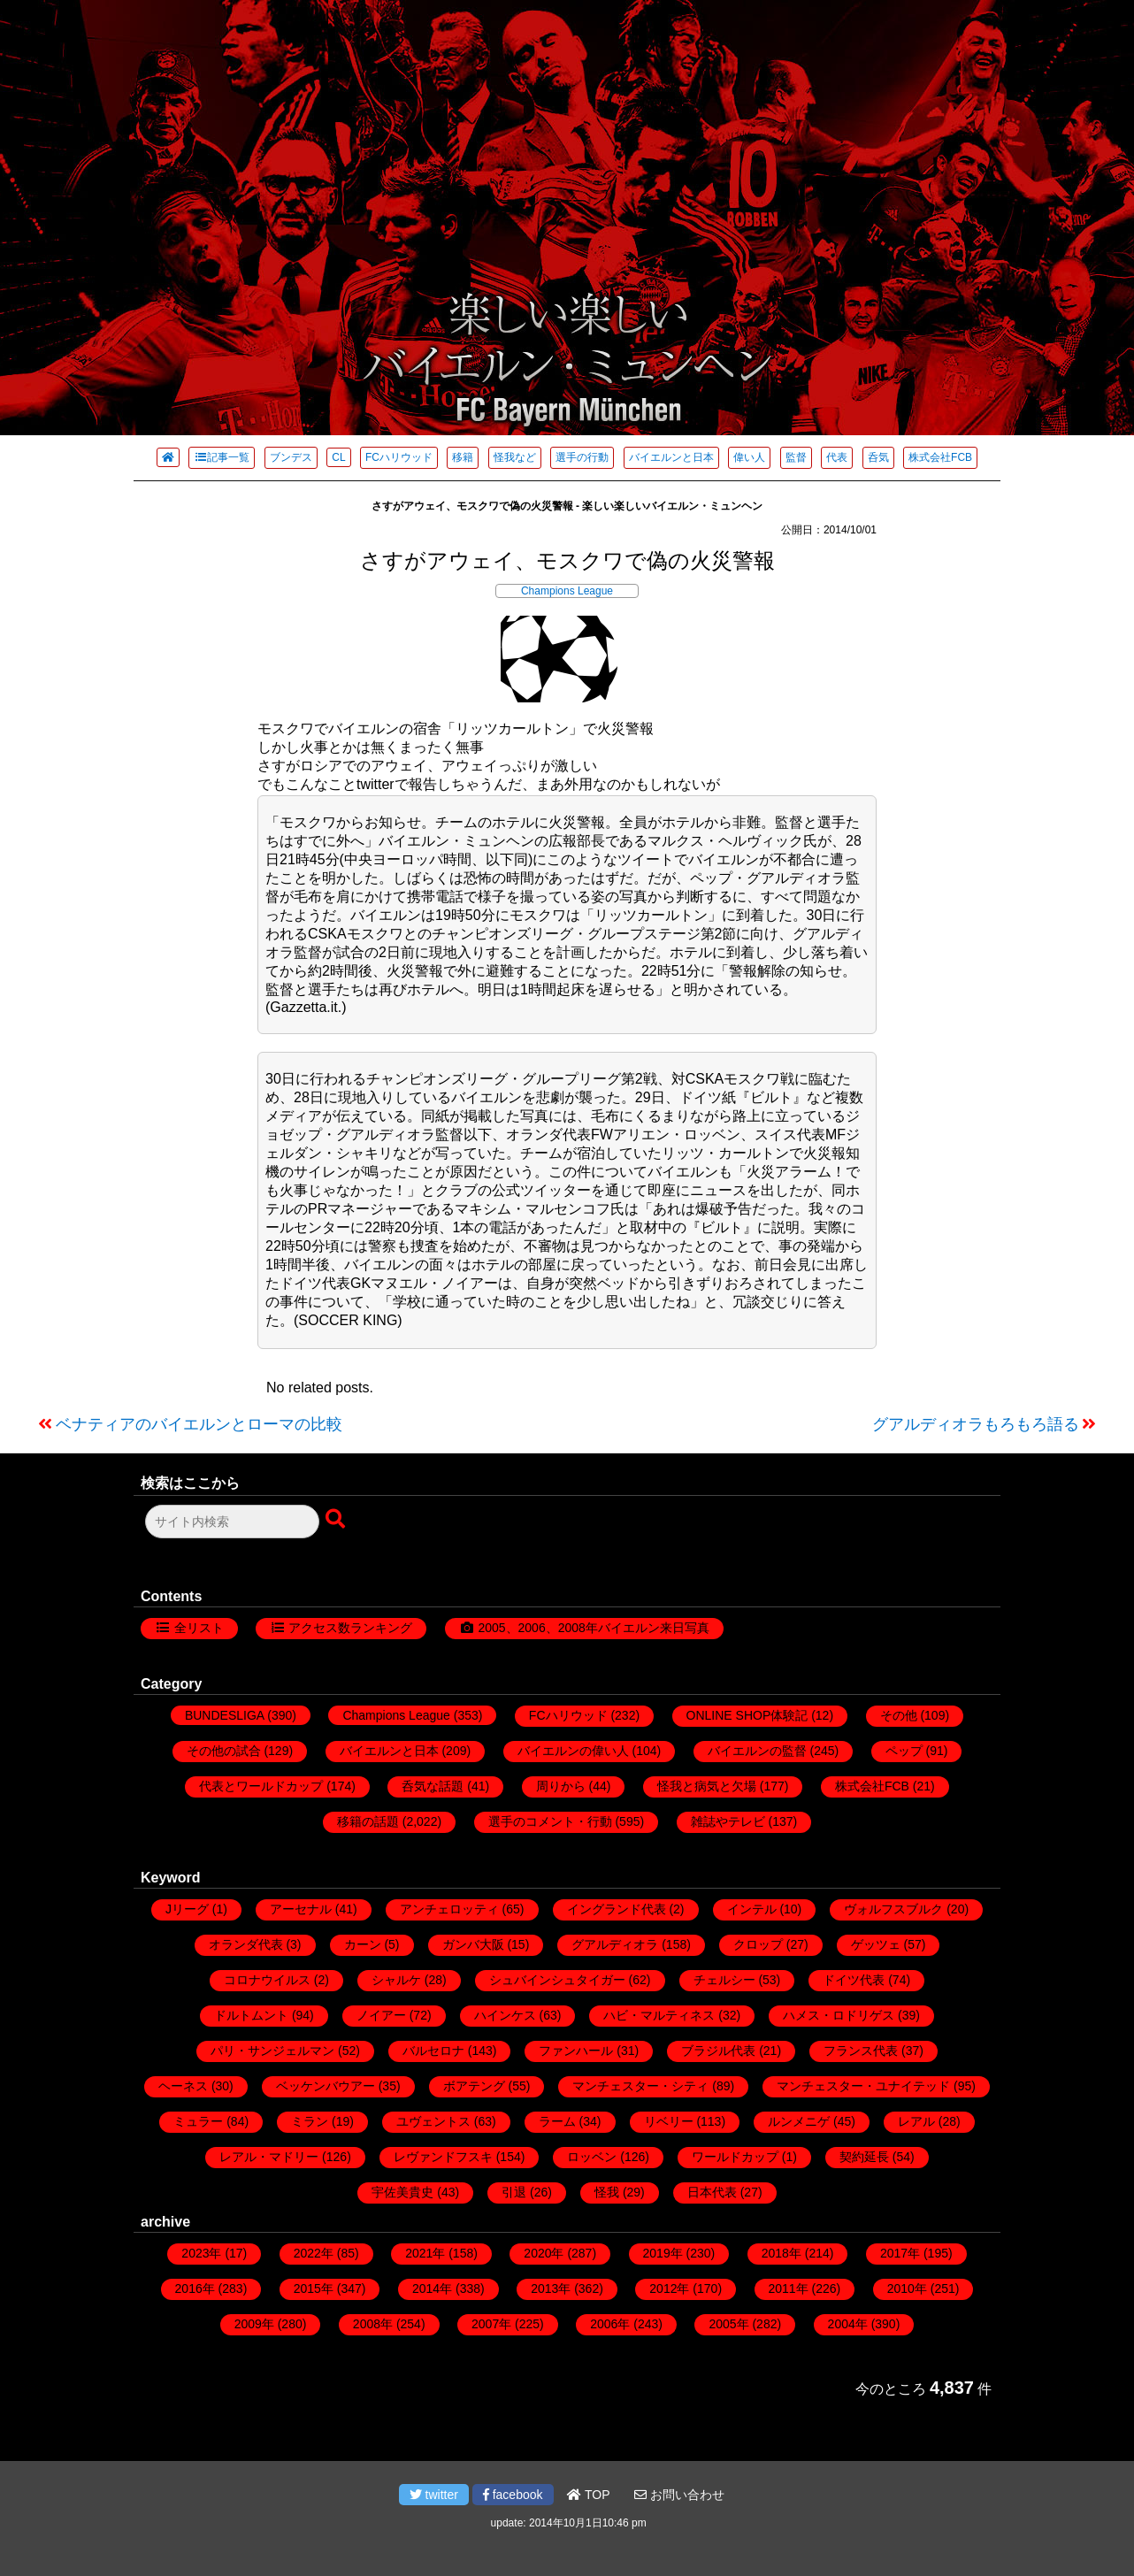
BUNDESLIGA (224, 1715)
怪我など (515, 457)
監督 (796, 457)
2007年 (491, 2324)
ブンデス (291, 457)
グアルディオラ (614, 1944)
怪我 (606, 2192)
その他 (898, 1715)
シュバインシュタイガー (557, 1980)
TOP (588, 2495)
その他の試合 (224, 1751)
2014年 (432, 2288)
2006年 (610, 2324)
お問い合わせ (679, 2495)
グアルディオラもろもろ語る (975, 1424)
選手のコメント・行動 (550, 1821)
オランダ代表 (246, 1944)
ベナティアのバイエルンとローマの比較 (199, 1424)
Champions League (567, 591)
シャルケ (396, 1980)
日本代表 (712, 2192)
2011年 (788, 2288)
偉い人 (749, 457)
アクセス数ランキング (350, 1628)
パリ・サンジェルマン (272, 2050)
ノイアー (381, 2015)
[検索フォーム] (232, 1521)
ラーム (557, 2121)
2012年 (669, 2288)
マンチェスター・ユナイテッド (863, 2086)
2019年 (663, 2253)
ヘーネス (183, 2086)
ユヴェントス (433, 2121)
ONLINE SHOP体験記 (747, 1715)
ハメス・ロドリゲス (838, 2015)
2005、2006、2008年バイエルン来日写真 (593, 1628)
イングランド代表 (616, 1909)
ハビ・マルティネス (659, 2015)
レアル (916, 2121)
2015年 (313, 2288)
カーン (362, 1944)
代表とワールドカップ (261, 1786)
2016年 (195, 2288)
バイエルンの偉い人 (573, 1751)
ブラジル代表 (718, 2050)
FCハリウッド (399, 457)
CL (338, 457)
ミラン (309, 2121)
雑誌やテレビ (728, 1821)
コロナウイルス (267, 1980)
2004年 (848, 2324)
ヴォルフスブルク (893, 1909)
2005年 (728, 2324)
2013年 (551, 2288)
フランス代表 (861, 2050)
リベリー (668, 2121)
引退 (514, 2192)
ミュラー (198, 2121)
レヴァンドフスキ (443, 2157)
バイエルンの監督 (757, 1751)
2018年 (781, 2253)
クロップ (758, 1944)
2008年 (373, 2324)
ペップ (904, 1751)
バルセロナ (433, 2050)
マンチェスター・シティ (640, 2086)
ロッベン (592, 2157)
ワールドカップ (735, 2157)
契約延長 (864, 2157)
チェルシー (724, 1980)
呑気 (878, 457)
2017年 (900, 2253)
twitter (434, 2495)
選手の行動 (582, 457)
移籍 (462, 457)
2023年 (201, 2253)
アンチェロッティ (449, 1909)
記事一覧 (221, 457)
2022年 (313, 2253)
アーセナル (301, 1909)
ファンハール (576, 2050)
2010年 (907, 2288)
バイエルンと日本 (671, 457)
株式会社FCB (940, 457)
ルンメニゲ (799, 2121)
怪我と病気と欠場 (706, 1786)
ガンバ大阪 (473, 1944)
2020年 (543, 2253)
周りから (561, 1786)
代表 (836, 457)
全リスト (199, 1628)
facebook (513, 2495)
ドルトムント (251, 2015)
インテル (752, 1909)
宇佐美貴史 (402, 2192)
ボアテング (474, 2086)
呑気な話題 (433, 1786)
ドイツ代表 (854, 1980)
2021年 (425, 2253)
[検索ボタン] (337, 1519)
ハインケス (505, 2015)
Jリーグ (187, 1909)
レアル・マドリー (268, 2157)
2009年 (254, 2324)
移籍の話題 (368, 1821)
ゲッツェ (875, 1944)
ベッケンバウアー (325, 2086)
